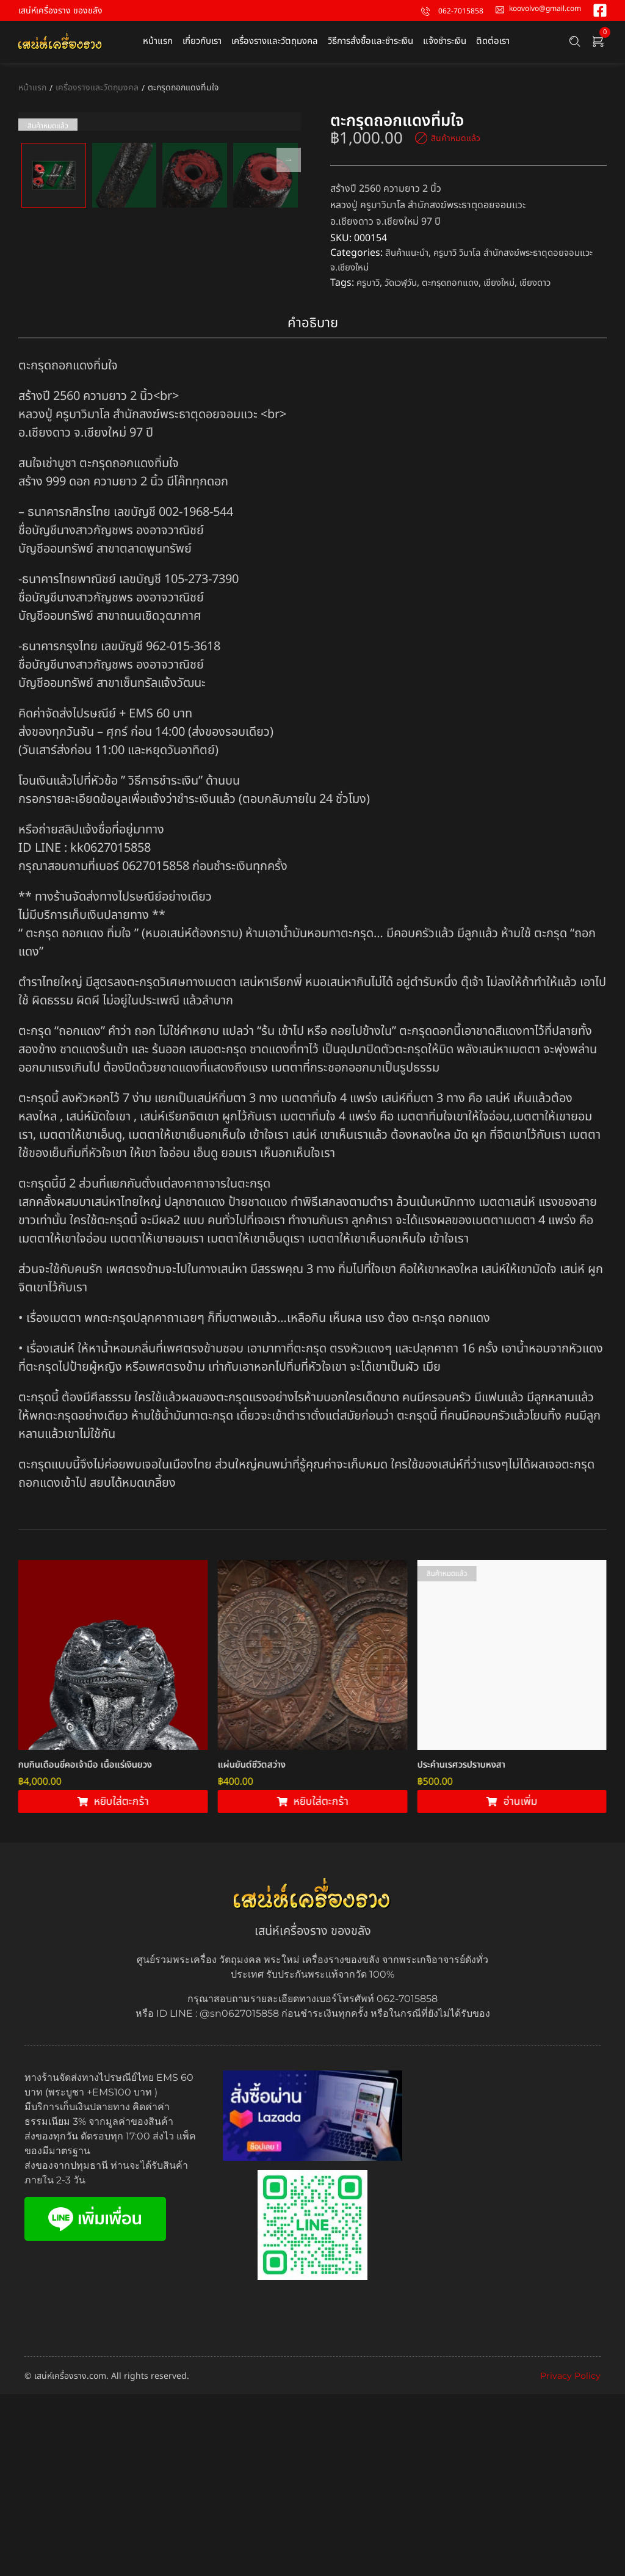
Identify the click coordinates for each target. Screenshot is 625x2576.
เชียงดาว (552, 282)
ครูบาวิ (369, 282)
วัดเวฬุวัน (406, 282)
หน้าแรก (32, 87)
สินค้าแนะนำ (408, 252)
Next (288, 292)
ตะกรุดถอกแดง (459, 282)
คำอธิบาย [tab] (312, 505)
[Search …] (574, 41)
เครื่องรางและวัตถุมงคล (97, 87)
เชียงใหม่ (512, 282)
